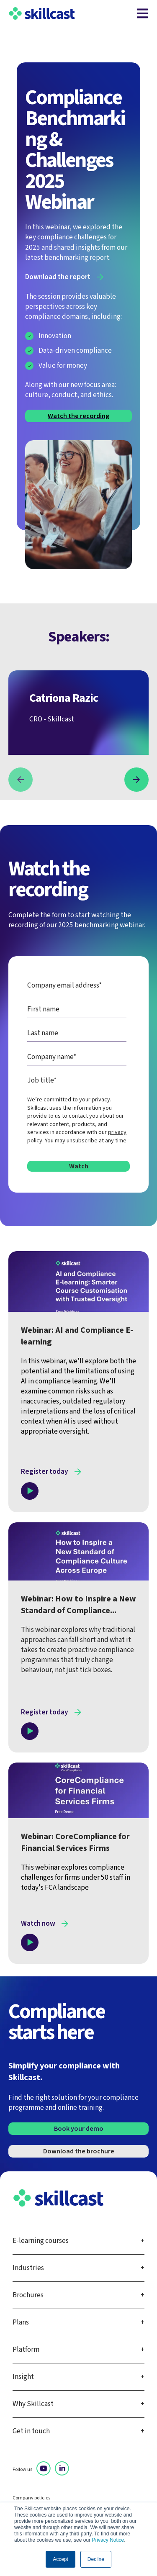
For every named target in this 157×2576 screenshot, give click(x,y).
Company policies (31, 2498)
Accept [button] (60, 2559)
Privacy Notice (108, 2540)
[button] (20, 779)
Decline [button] (96, 2559)
